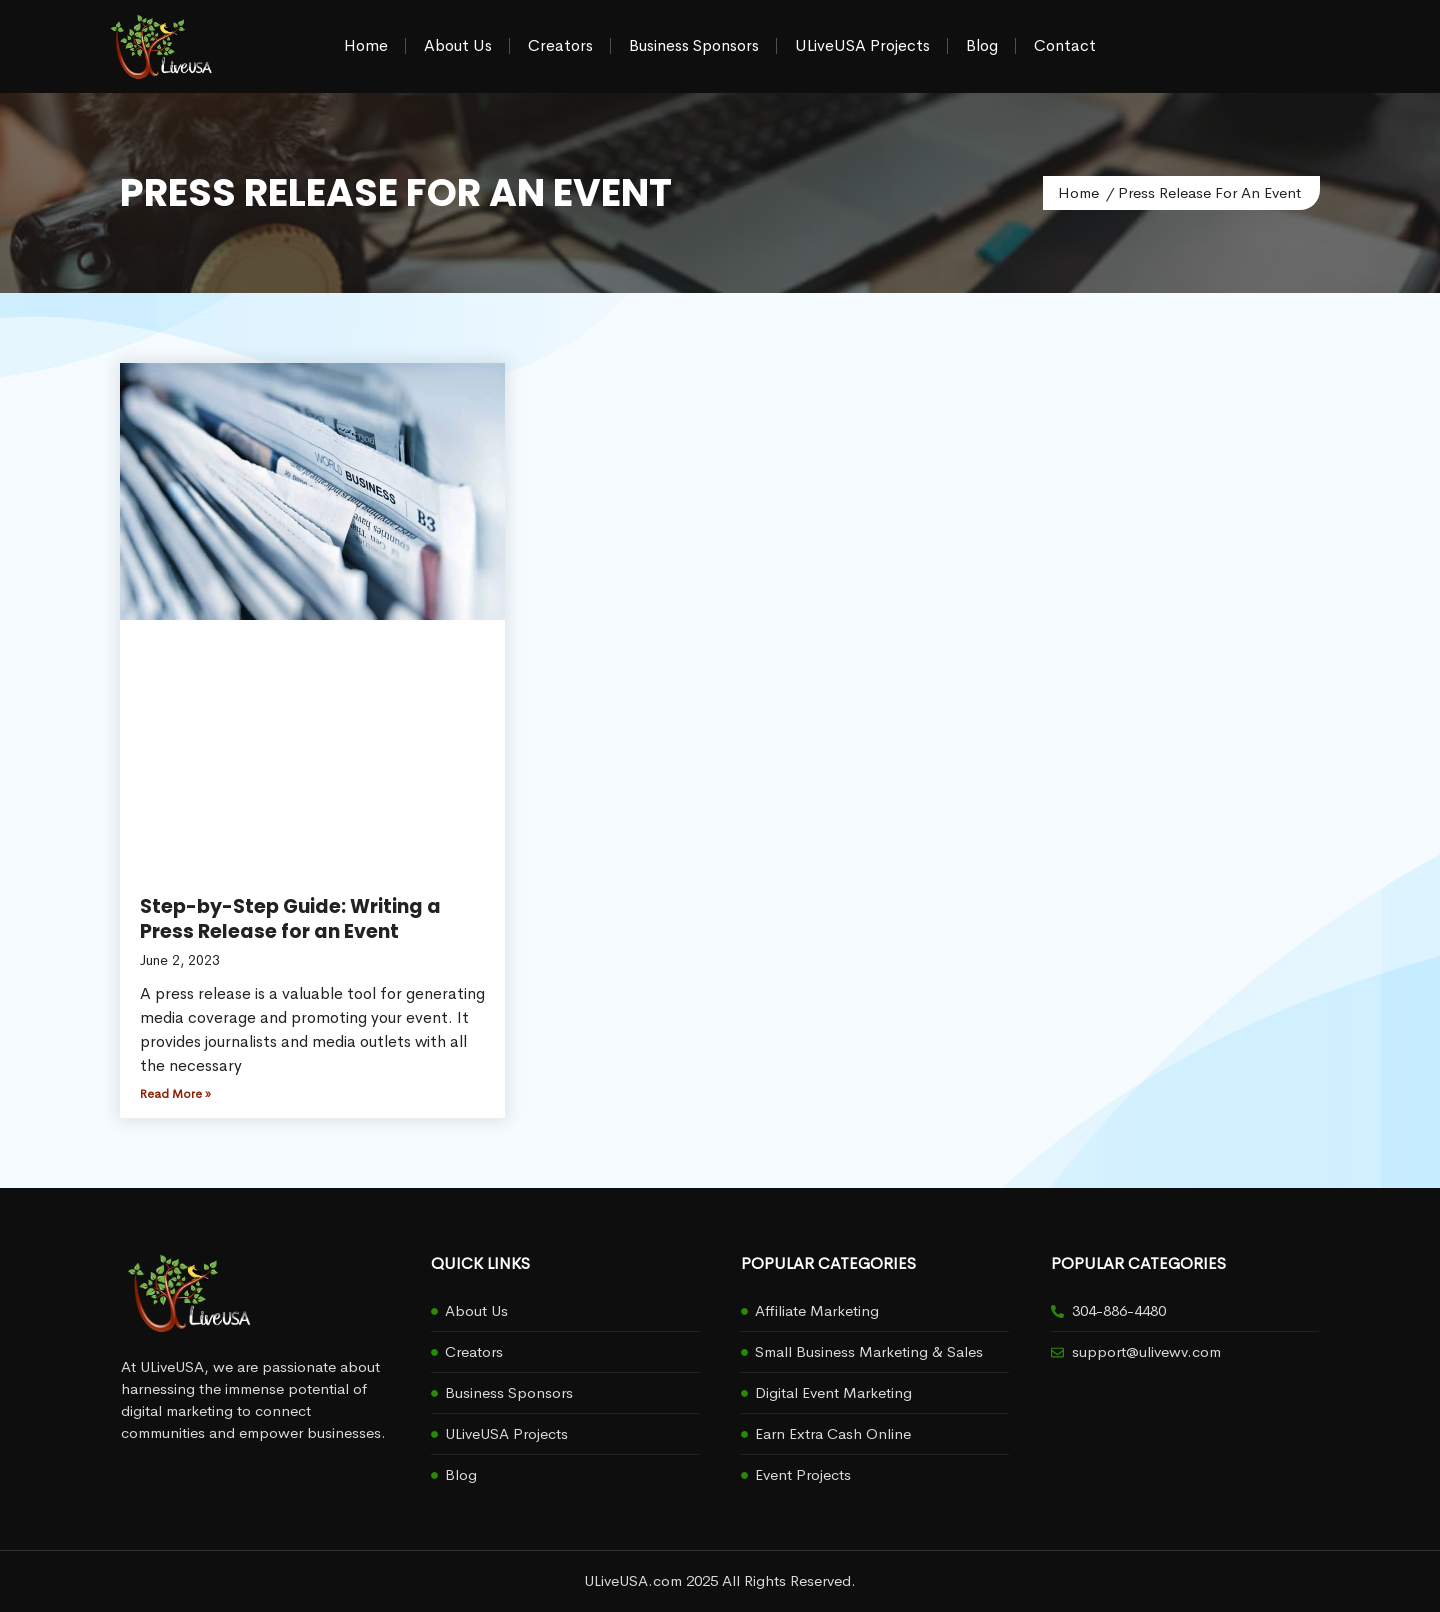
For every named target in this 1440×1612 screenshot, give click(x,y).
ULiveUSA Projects (862, 45)
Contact (1065, 45)
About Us (458, 45)
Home (366, 45)
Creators (560, 45)
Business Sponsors (694, 45)
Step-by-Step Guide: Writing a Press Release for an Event (290, 919)
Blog (982, 45)
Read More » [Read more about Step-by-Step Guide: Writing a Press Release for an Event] (175, 1094)
